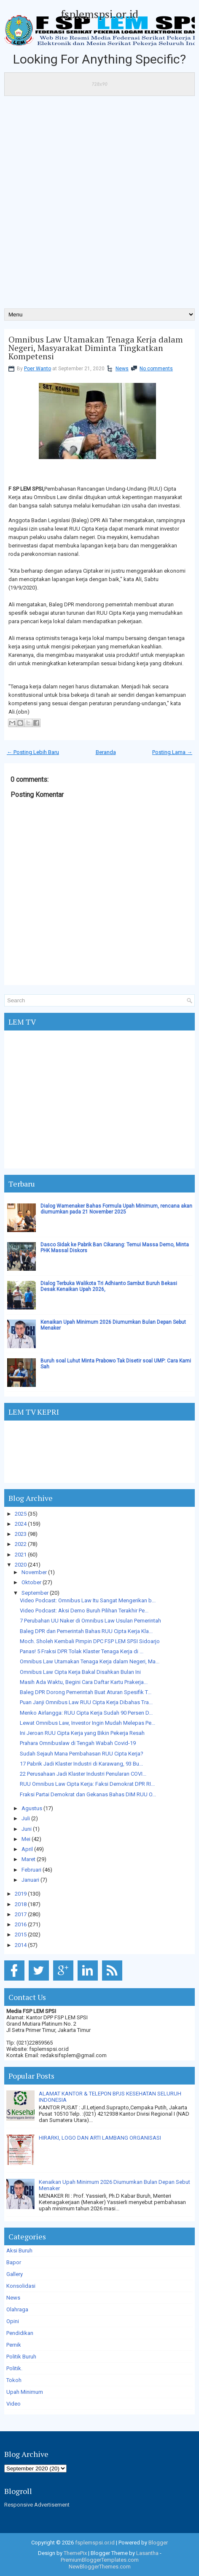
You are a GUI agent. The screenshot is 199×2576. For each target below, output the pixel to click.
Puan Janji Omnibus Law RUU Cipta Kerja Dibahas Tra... (86, 1702)
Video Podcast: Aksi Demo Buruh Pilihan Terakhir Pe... (84, 1610)
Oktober (31, 1582)
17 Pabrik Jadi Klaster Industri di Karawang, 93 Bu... (81, 1764)
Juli (26, 1818)
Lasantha (147, 2553)
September (35, 1593)
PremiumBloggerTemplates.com (100, 2560)
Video (13, 2404)
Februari (31, 1870)
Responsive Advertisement (37, 2505)
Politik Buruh (21, 2356)
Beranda (106, 752)
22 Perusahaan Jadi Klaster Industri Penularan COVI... (83, 1774)
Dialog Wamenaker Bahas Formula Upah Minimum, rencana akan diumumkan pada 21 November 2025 (116, 1209)
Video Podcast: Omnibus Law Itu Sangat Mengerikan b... (88, 1600)
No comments (156, 369)
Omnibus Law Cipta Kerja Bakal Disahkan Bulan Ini (80, 1672)
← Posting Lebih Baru (33, 752)
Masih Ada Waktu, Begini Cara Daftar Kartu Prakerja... (84, 1682)
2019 (21, 1894)
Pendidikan (19, 2333)
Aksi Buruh (19, 2250)
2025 (21, 1514)
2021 (21, 1554)
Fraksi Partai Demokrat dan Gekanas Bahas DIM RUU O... (88, 1794)
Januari (30, 1880)
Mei (26, 1839)
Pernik (13, 2345)
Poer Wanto (37, 369)
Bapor (13, 2262)
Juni (27, 1829)
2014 (21, 1945)
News (122, 369)
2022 (21, 1544)
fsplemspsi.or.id (99, 14)
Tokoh (14, 2380)
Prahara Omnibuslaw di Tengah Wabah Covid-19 (78, 1743)
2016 (21, 1924)
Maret (28, 1859)
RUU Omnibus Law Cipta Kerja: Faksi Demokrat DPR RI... (87, 1784)
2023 (21, 1534)
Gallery (14, 2274)
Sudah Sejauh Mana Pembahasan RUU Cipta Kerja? (81, 1753)
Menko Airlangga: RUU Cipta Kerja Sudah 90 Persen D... (86, 1713)
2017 (21, 1914)
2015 (21, 1934)
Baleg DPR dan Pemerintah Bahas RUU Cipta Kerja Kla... (86, 1631)
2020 (21, 1565)
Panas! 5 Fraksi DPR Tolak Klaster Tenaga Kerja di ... (81, 1651)
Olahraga (17, 2309)
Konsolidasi (20, 2286)
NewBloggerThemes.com (100, 2566)
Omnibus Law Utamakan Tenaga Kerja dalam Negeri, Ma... (89, 1661)
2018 (21, 1904)
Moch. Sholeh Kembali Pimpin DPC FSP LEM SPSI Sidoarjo (90, 1641)
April (27, 1849)
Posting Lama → (172, 752)
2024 (21, 1524)
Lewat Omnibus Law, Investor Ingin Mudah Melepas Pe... (87, 1723)
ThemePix (75, 2553)
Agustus (32, 1808)
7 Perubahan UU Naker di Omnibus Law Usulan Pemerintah (90, 1620)
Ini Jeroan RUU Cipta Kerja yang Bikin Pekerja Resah (82, 1733)
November (34, 1572)
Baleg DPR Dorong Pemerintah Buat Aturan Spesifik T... (85, 1692)
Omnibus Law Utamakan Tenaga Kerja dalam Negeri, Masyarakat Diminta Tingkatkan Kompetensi (95, 348)
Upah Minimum (24, 2392)
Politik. (14, 2368)
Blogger (158, 2542)
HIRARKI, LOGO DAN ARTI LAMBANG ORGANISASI (100, 2138)
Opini (12, 2321)
